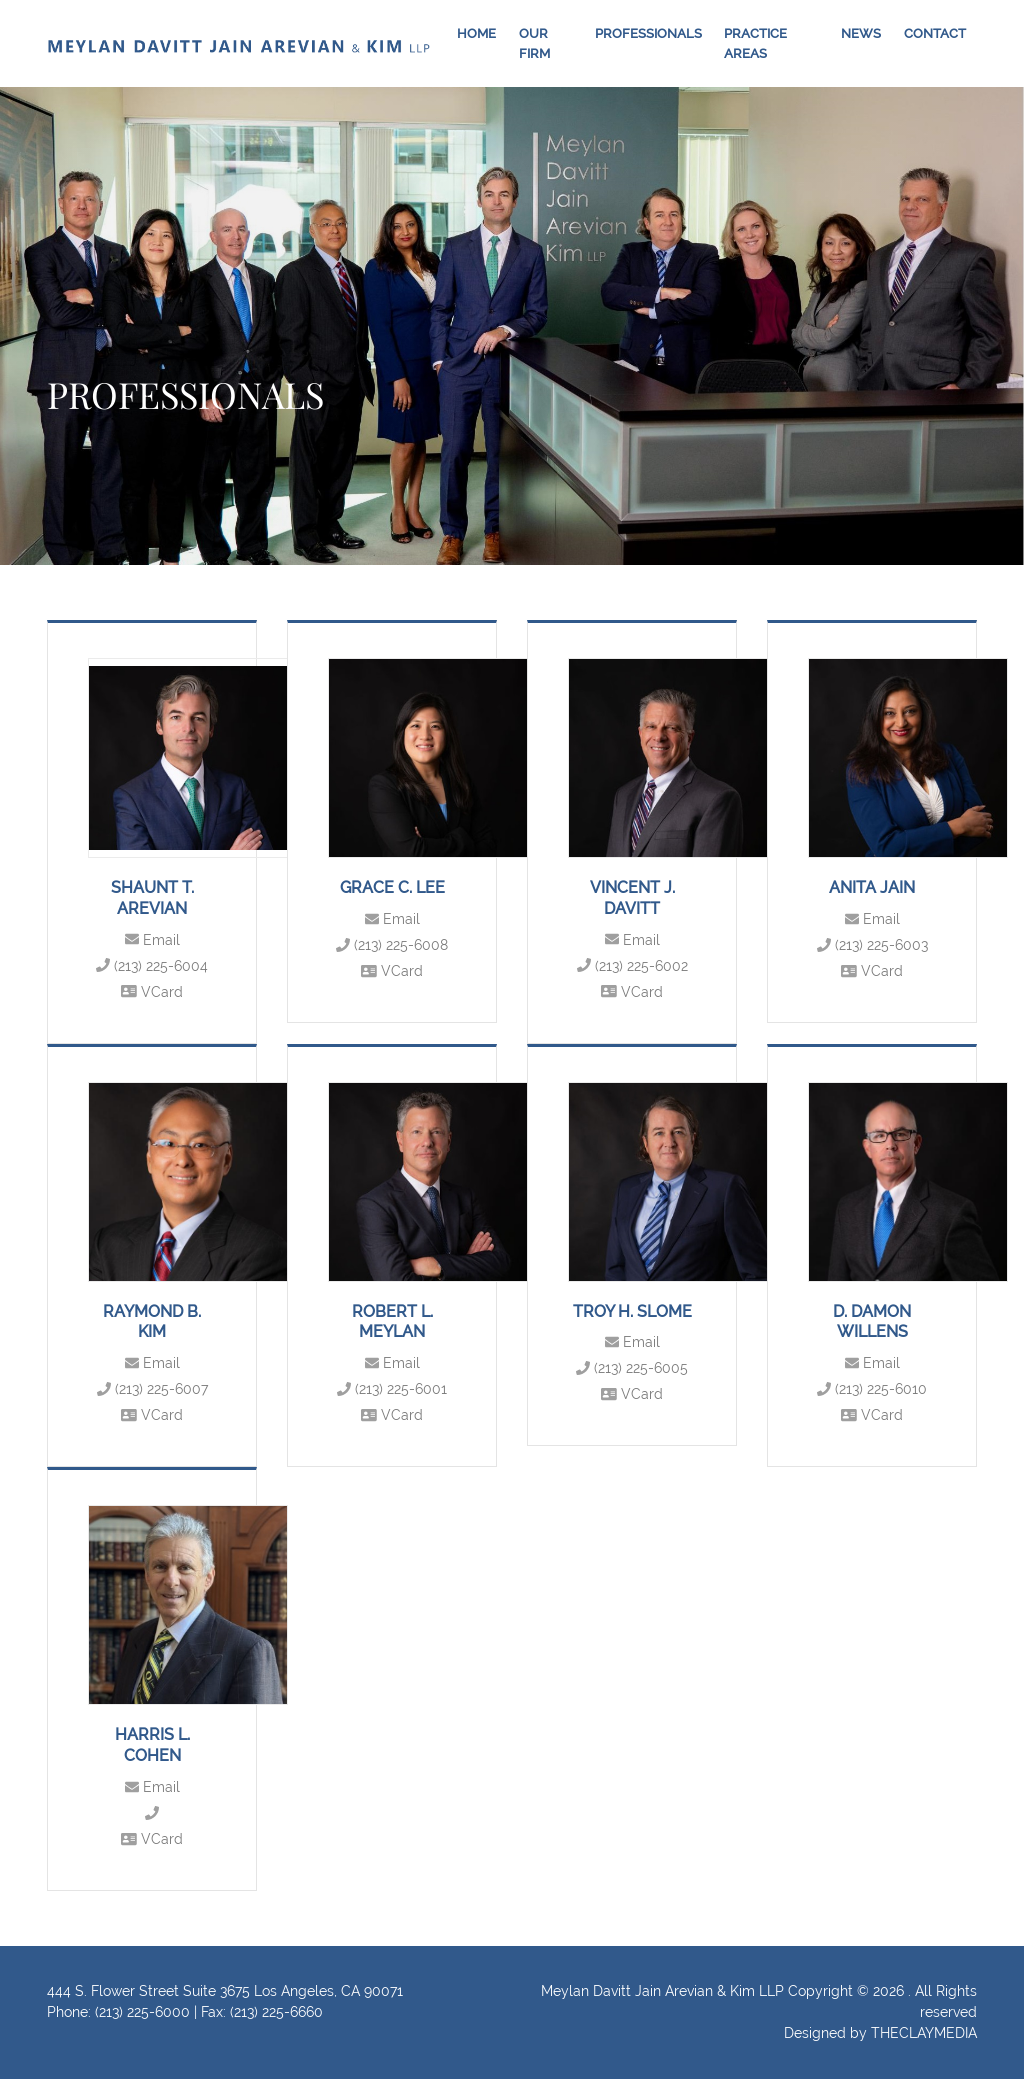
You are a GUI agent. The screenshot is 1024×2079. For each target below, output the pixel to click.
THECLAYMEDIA (924, 2033)
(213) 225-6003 (872, 945)
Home (476, 33)
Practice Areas (755, 43)
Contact (935, 33)
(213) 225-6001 (392, 1389)
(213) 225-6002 (632, 966)
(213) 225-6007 (152, 1389)
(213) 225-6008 (392, 945)
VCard (152, 992)
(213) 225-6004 (152, 966)
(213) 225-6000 (142, 2012)
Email (152, 940)
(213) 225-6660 (276, 2012)
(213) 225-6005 (632, 1368)
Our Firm (534, 43)
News (861, 33)
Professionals (648, 33)
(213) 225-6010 (872, 1389)
